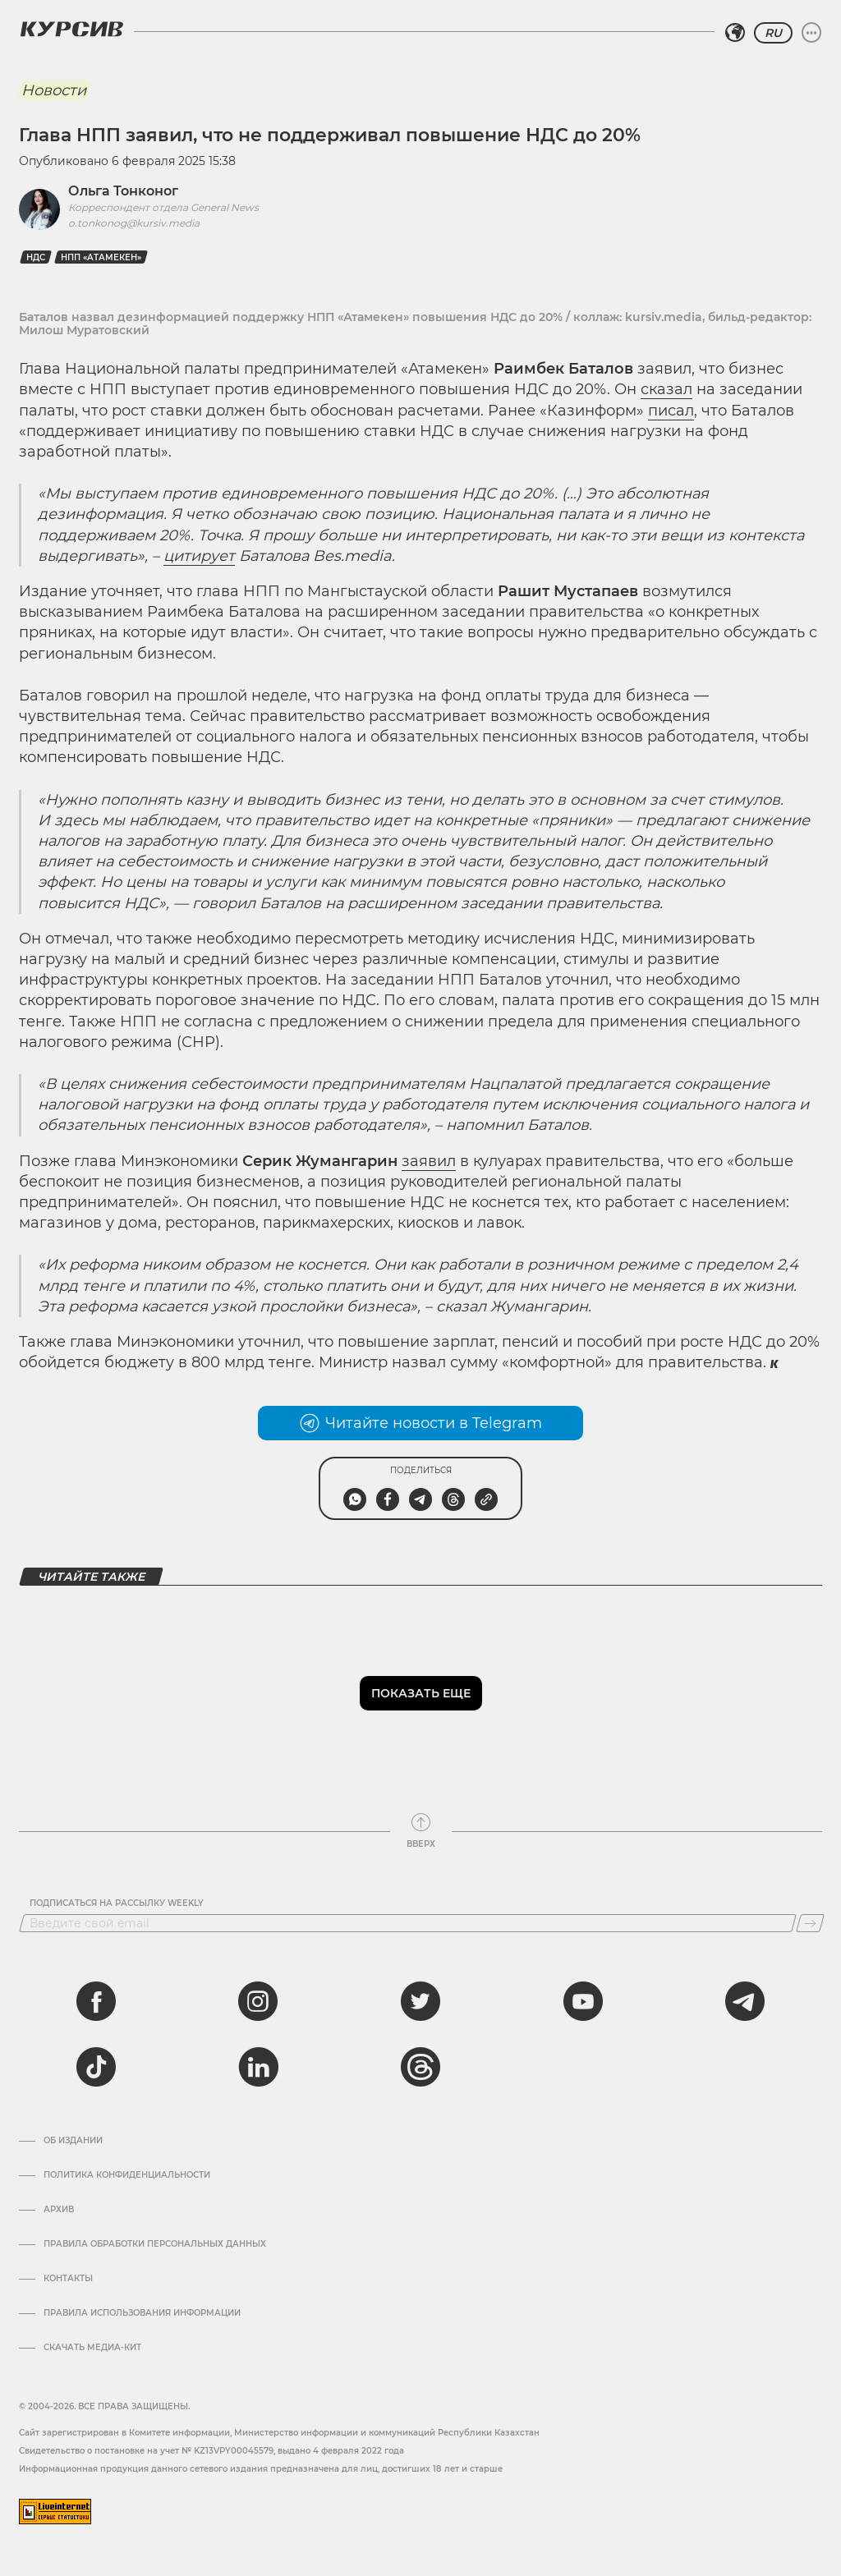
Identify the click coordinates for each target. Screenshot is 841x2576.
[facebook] (96, 2001)
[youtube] (583, 2001)
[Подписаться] (810, 1923)
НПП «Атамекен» (101, 257)
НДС (35, 257)
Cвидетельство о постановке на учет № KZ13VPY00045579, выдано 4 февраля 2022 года (211, 2450)
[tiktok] (96, 2067)
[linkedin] (257, 2067)
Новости (53, 90)
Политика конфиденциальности (127, 2175)
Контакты (68, 2279)
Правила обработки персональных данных (155, 2244)
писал (671, 411)
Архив (59, 2210)
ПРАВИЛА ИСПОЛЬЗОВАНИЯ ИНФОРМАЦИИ (142, 2313)
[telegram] (745, 2001)
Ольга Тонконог (123, 191)
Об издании (73, 2141)
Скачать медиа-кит (92, 2348)
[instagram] (258, 2001)
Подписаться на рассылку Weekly (117, 1903)
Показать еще (421, 1693)
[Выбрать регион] (735, 33)
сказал (666, 389)
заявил (429, 1161)
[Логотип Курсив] (71, 29)
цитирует (199, 556)
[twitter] (420, 2001)
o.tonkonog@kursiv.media (134, 223)
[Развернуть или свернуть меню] (811, 33)
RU (773, 32)
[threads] (420, 2067)
